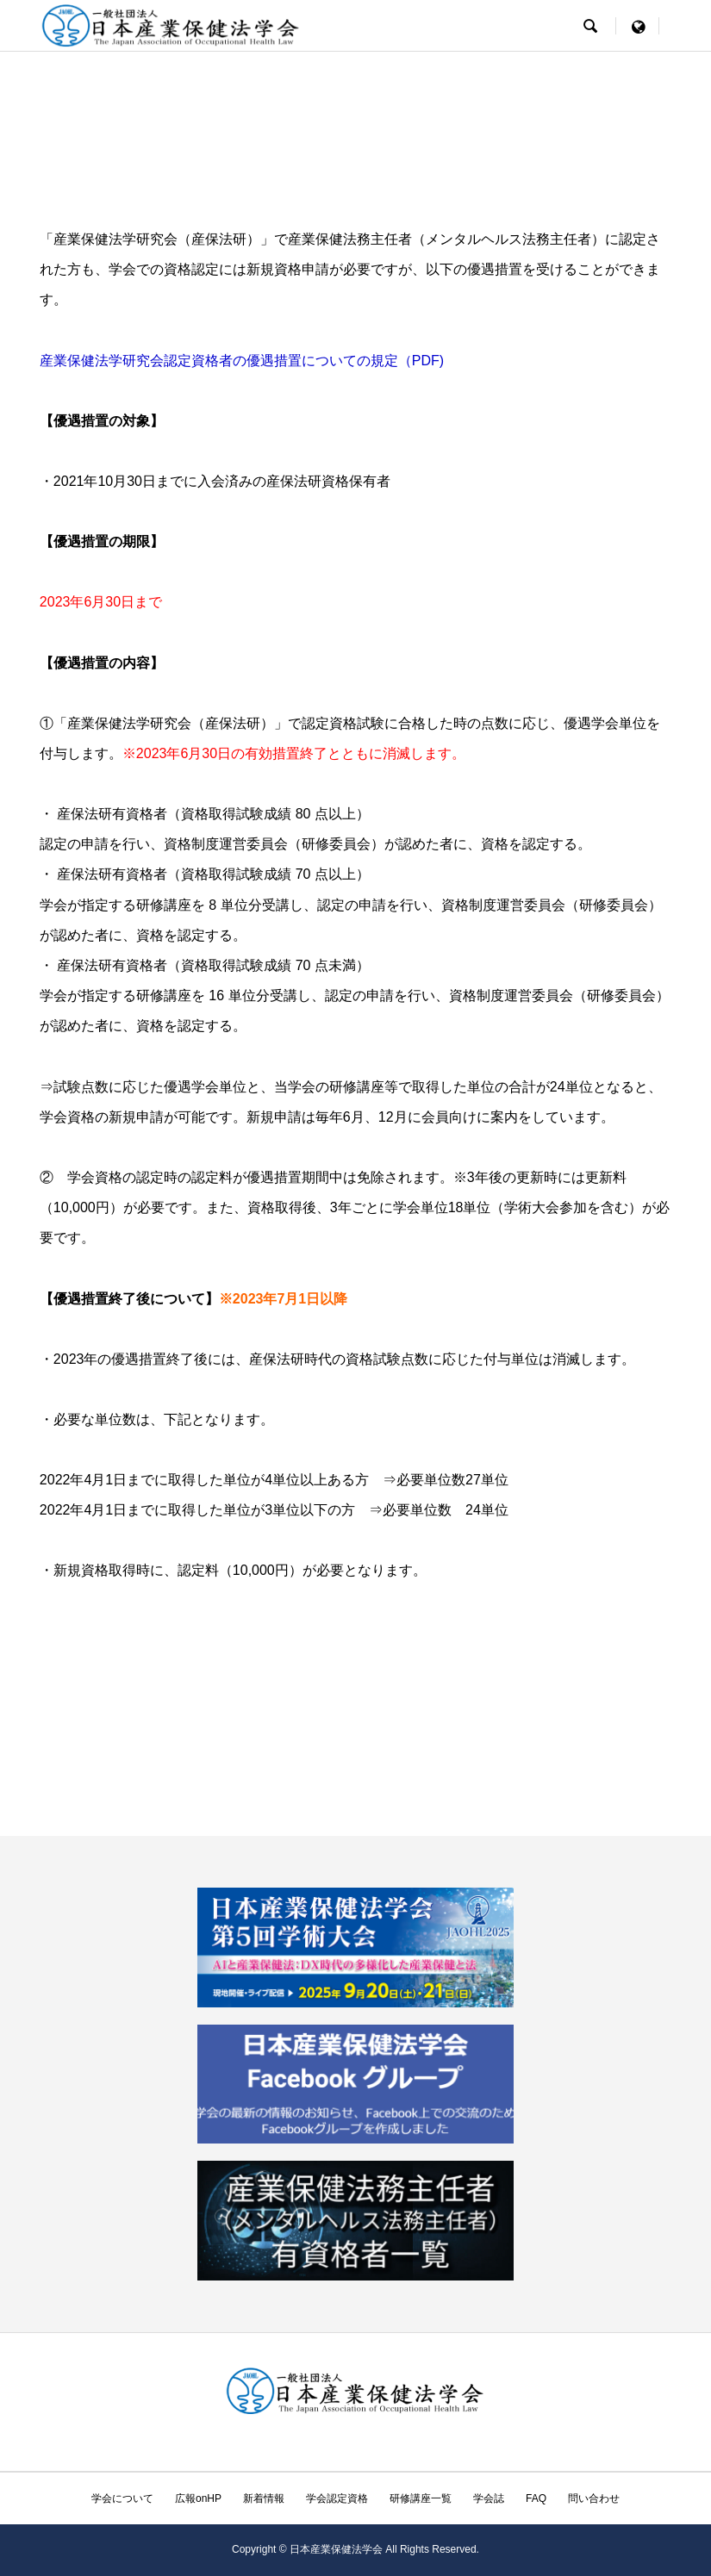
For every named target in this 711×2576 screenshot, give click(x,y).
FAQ (536, 2498)
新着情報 (263, 2498)
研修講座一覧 (421, 2498)
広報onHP (198, 2498)
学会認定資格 (337, 2498)
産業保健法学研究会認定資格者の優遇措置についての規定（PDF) (242, 360)
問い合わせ (594, 2498)
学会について (122, 2498)
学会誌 (488, 2498)
